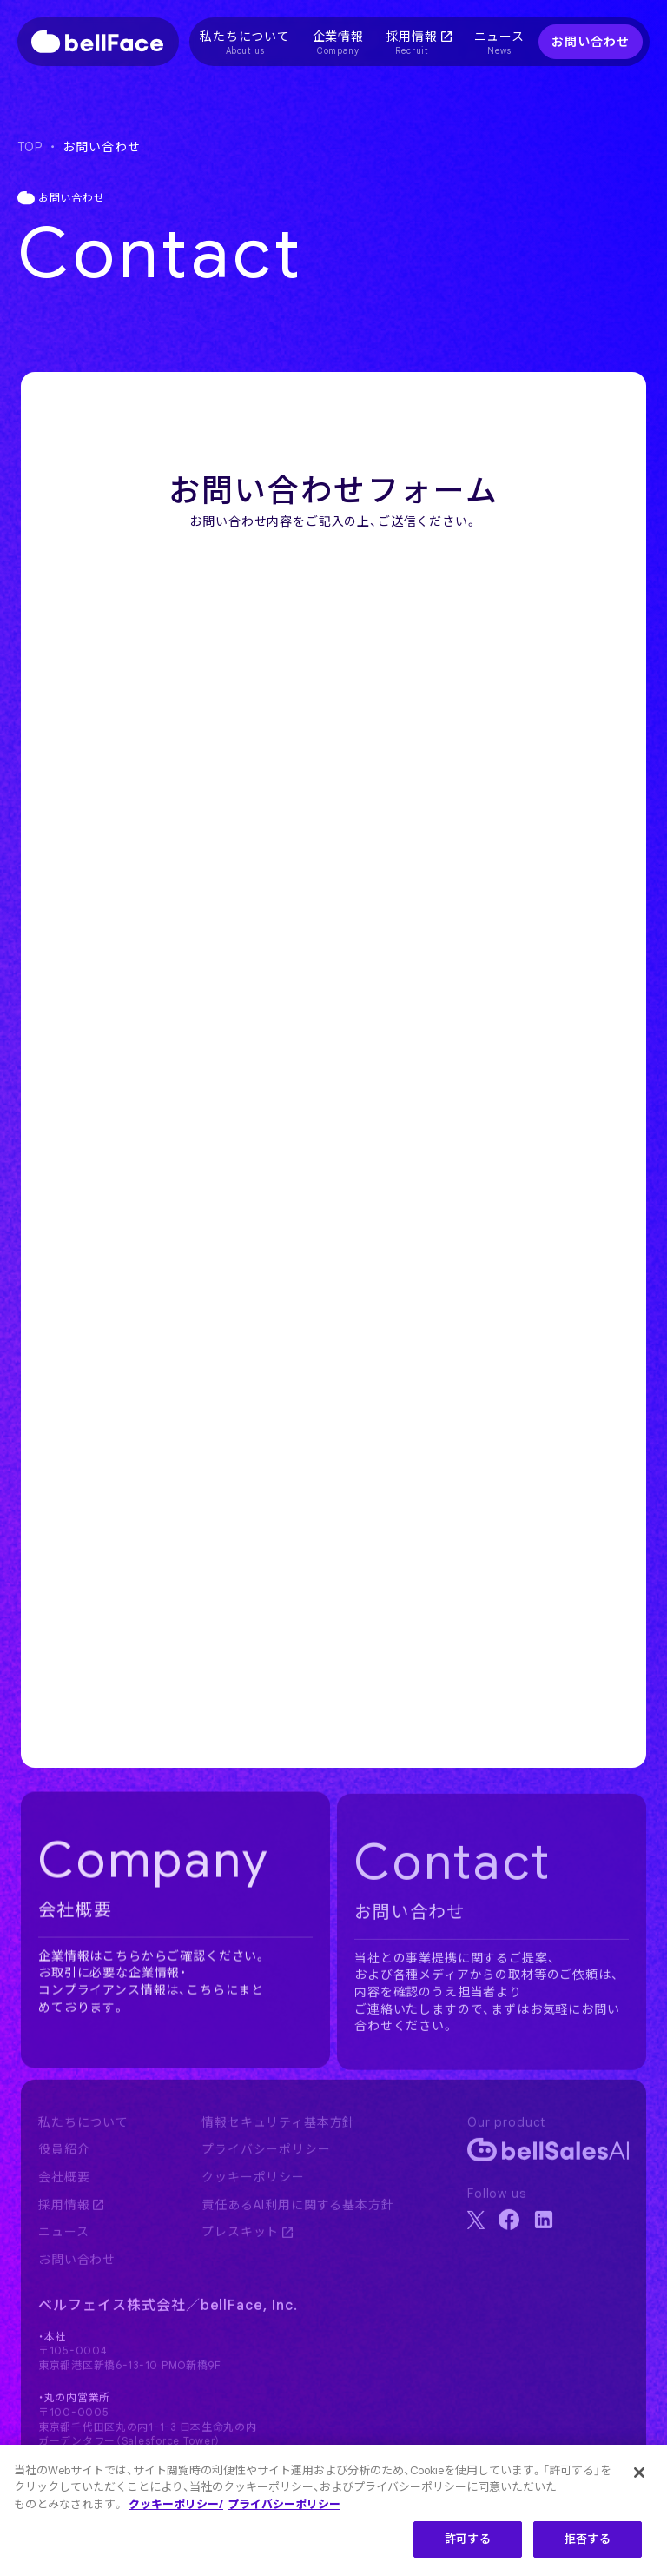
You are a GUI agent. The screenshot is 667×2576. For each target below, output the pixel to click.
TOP (30, 147)
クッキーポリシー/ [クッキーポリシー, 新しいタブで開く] (176, 2504)
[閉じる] (639, 2472)
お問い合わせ (590, 42)
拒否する (588, 2539)
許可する (468, 2539)
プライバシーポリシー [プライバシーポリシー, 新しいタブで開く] (284, 2504)
